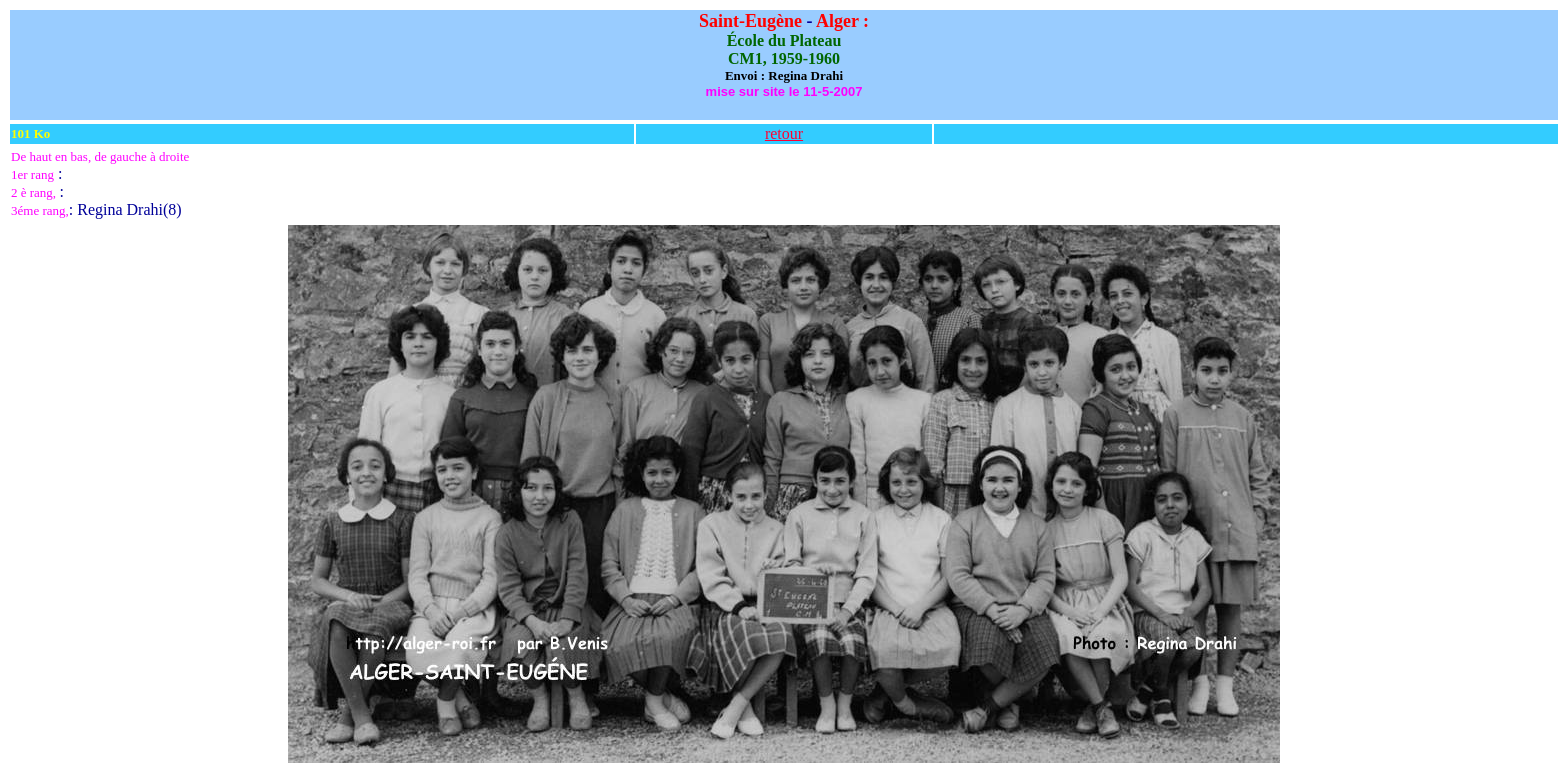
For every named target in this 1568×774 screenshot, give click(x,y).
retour (784, 133)
